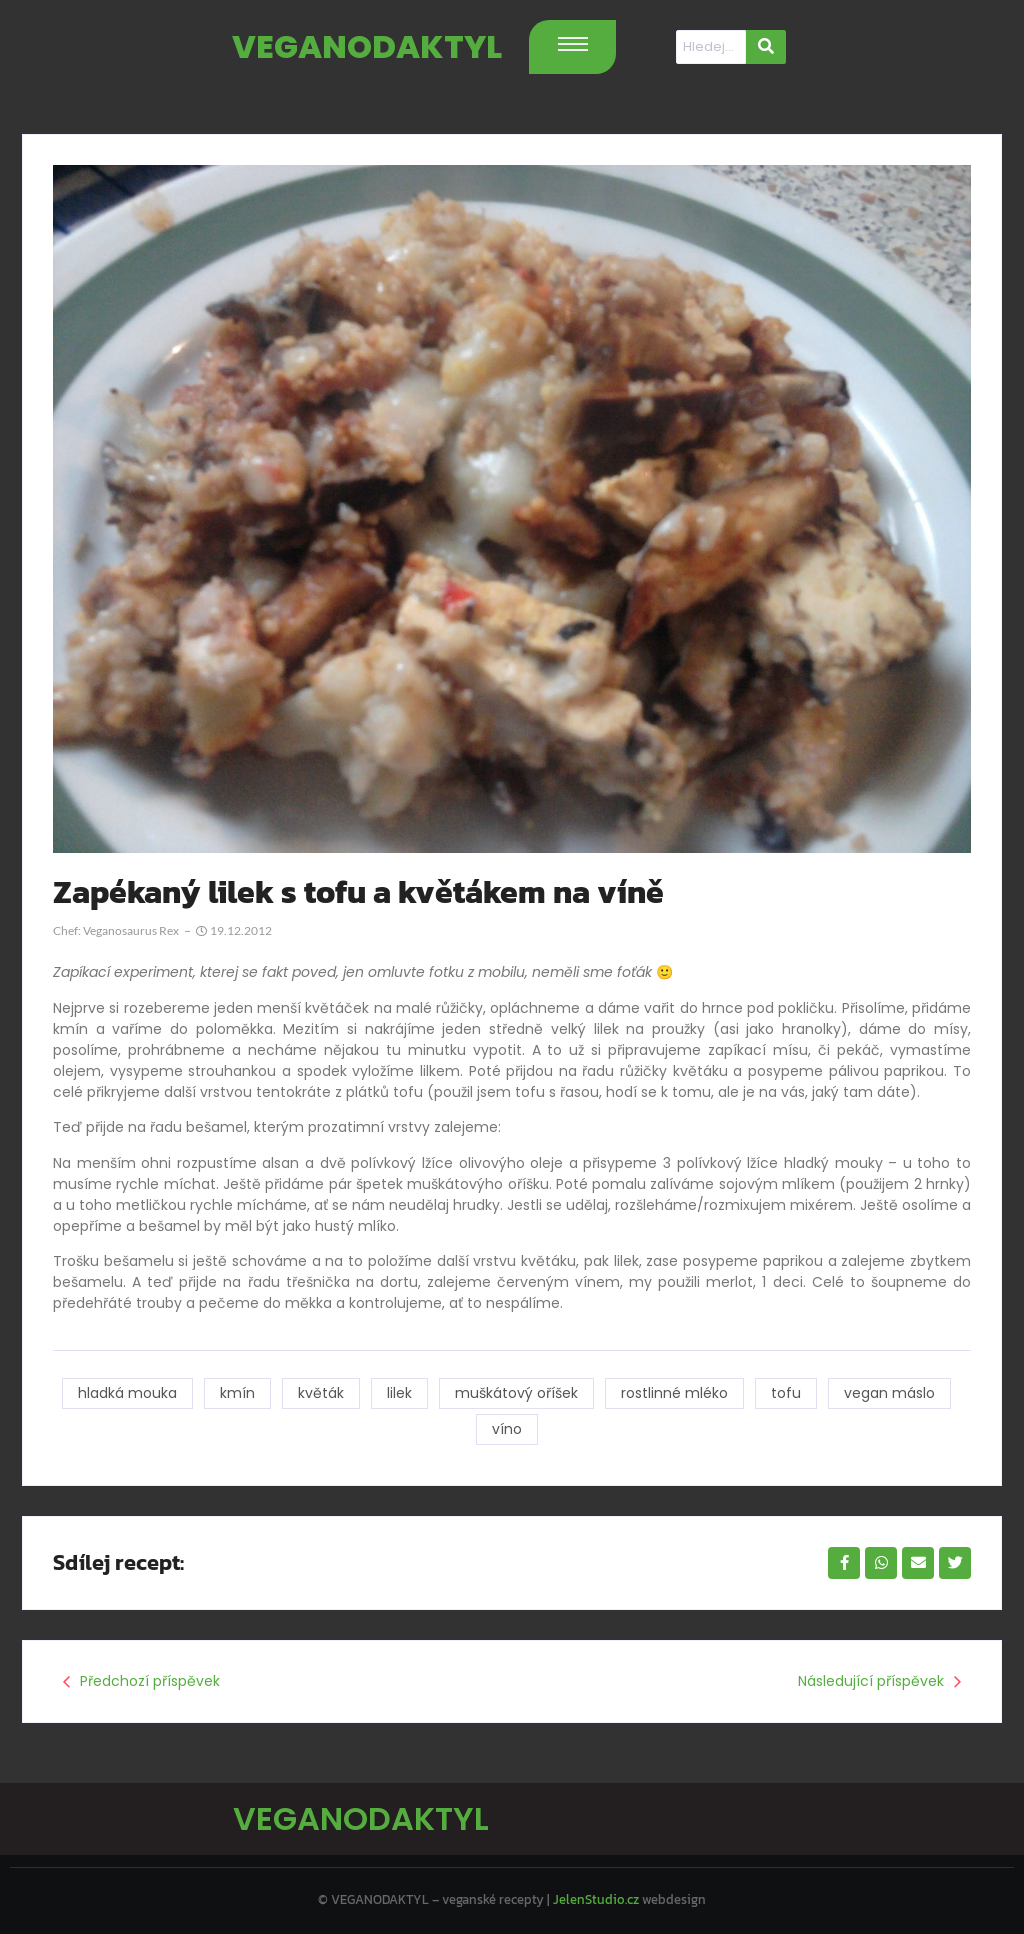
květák (321, 1393)
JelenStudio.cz (596, 1899)
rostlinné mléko (674, 1393)
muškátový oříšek (516, 1393)
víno (507, 1429)
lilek (399, 1393)
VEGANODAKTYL (367, 46)
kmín (237, 1393)
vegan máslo (889, 1393)
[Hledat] (711, 47)
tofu (786, 1393)
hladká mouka (127, 1393)
